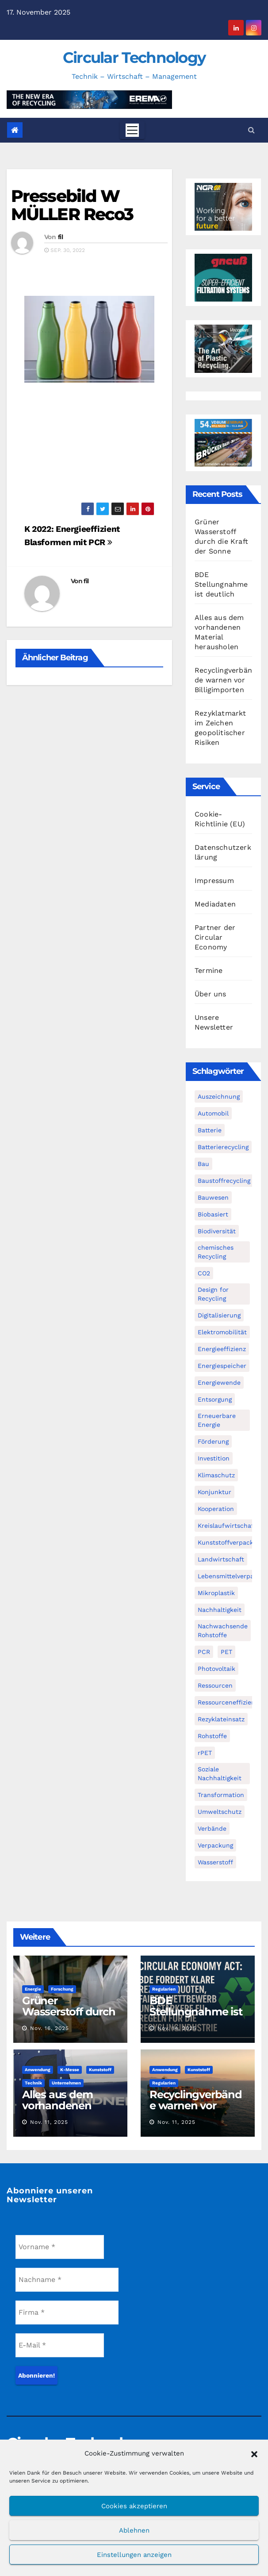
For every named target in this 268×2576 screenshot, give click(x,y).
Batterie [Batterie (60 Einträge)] (210, 1130)
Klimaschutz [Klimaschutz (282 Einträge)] (216, 1475)
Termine (208, 970)
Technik (33, 2082)
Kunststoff (100, 2069)
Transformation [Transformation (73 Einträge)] (221, 1794)
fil (60, 237)
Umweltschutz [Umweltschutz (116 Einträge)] (219, 1811)
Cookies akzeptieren (134, 2506)
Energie (33, 1989)
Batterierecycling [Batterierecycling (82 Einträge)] (223, 1146)
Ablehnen (134, 2530)
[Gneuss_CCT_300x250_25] (223, 277)
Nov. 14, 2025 (176, 2028)
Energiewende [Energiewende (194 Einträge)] (219, 1382)
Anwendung (37, 2069)
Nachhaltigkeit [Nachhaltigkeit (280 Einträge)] (219, 1609)
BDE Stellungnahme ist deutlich (221, 584)
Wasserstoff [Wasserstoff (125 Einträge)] (215, 1862)
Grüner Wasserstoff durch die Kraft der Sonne (68, 2017)
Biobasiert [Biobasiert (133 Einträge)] (213, 1214)
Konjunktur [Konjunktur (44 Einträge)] (214, 1491)
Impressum (214, 880)
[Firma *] (67, 2312)
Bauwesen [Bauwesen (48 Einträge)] (213, 1197)
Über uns (210, 994)
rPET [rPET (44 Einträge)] (205, 1752)
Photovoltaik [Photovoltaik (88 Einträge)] (216, 1668)
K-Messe (69, 2069)
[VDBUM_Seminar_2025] (223, 442)
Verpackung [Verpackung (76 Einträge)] (215, 1845)
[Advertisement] (89, 446)
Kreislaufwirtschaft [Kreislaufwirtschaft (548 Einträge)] (227, 1525)
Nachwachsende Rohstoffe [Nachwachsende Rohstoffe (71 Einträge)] (223, 1631)
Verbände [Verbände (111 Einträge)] (212, 1828)
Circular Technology (134, 57)
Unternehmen (66, 2082)
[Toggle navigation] (132, 130)
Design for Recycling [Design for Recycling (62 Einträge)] (213, 1294)
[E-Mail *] (59, 2345)
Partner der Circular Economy (215, 937)
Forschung (62, 1989)
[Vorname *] (59, 2247)
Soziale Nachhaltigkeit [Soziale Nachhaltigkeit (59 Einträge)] (219, 1774)
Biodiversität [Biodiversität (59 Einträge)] (217, 1231)
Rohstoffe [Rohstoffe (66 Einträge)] (212, 1735)
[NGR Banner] (223, 206)
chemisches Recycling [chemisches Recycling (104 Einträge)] (216, 1252)
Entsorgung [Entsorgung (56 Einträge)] (215, 1399)
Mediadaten (215, 904)
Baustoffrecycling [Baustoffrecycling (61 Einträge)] (224, 1180)
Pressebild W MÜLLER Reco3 (72, 205)
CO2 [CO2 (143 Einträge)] (204, 1273)
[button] (254, 2453)
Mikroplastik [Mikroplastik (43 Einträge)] (216, 1592)
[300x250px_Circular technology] (223, 348)
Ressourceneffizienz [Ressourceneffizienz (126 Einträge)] (228, 1702)
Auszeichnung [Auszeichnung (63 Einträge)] (219, 1096)
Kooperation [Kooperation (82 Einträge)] (216, 1508)
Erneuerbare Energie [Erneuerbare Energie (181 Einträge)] (217, 1420)
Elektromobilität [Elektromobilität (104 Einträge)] (222, 1332)
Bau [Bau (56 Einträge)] (203, 1163)
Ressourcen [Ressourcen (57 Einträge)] (215, 1685)
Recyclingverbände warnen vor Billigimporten (223, 680)
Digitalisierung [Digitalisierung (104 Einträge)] (219, 1315)
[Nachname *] (67, 2280)
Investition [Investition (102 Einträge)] (214, 1458)
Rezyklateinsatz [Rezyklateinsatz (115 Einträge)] (221, 1719)
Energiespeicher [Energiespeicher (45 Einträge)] (222, 1365)
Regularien (164, 1989)
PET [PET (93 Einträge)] (226, 1651)
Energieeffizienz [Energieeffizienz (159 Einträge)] (222, 1348)
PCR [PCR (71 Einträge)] (204, 1651)
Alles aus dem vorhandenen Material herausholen (57, 2111)
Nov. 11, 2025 (49, 2122)
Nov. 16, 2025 (49, 2028)
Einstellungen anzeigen (134, 2555)
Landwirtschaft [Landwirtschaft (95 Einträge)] (221, 1559)
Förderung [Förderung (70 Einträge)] (213, 1441)
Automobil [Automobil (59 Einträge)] (213, 1113)
